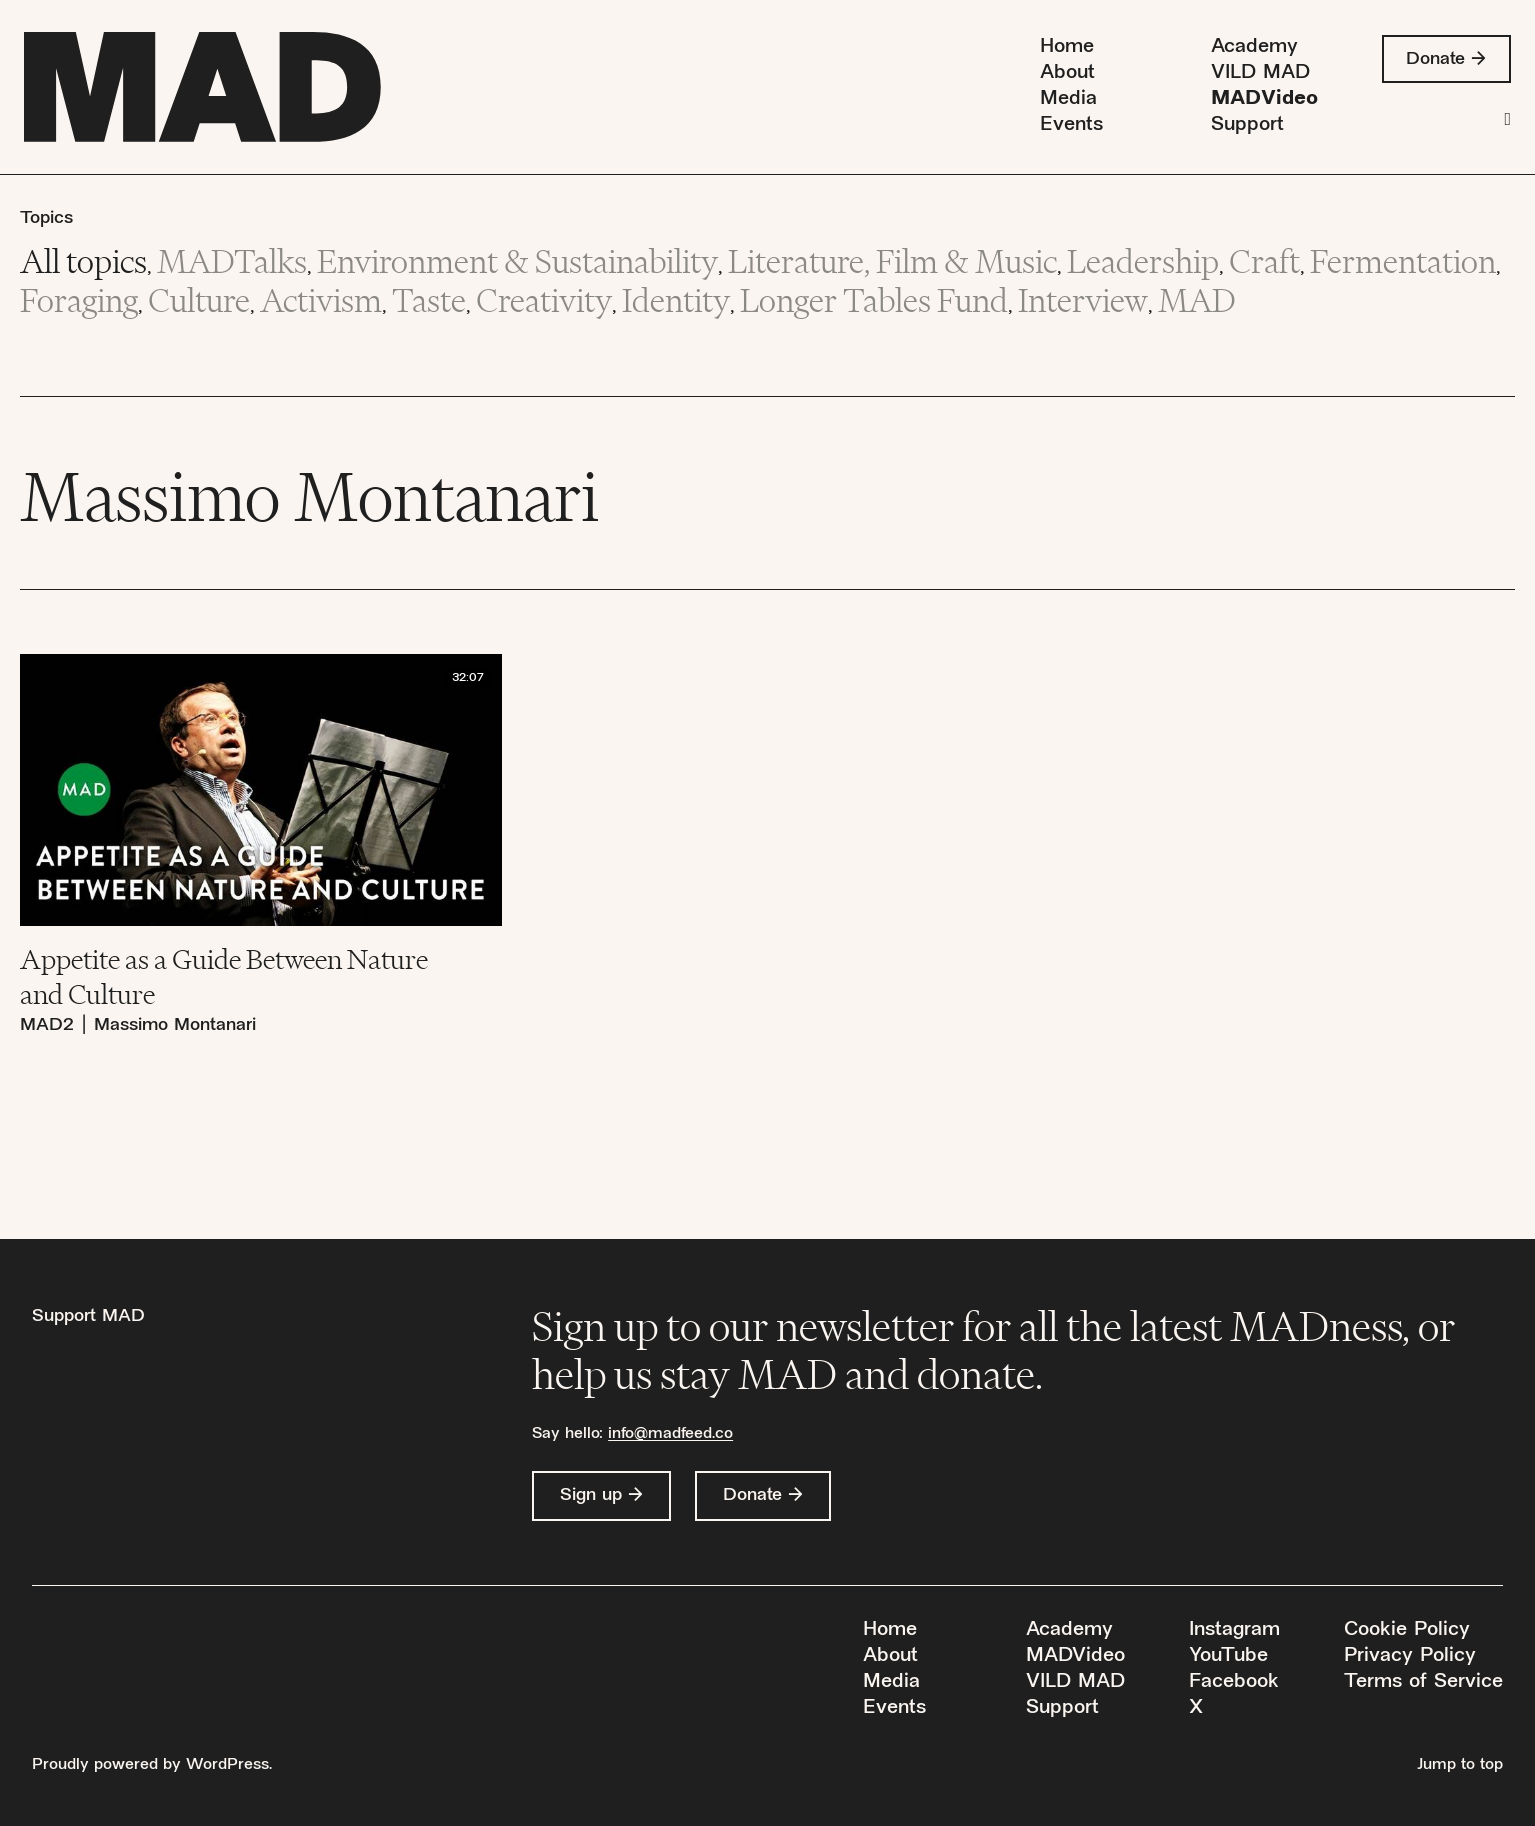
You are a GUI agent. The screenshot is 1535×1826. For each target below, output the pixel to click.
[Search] (1507, 119)
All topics (83, 261)
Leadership (1143, 261)
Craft (1264, 261)
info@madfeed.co (670, 1434)
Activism (321, 300)
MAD (1197, 300)
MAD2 (47, 1025)
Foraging (79, 300)
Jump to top (1460, 1765)
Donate (1434, 59)
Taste (429, 300)
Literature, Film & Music (892, 261)
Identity (676, 300)
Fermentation (1403, 261)
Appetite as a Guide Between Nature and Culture (224, 976)
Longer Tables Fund (874, 300)
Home (1064, 47)
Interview (1083, 300)
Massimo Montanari (175, 1025)
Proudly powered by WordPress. (152, 1765)
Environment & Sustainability (517, 261)
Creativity (544, 300)
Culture (199, 300)
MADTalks (232, 261)
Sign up (591, 1495)
